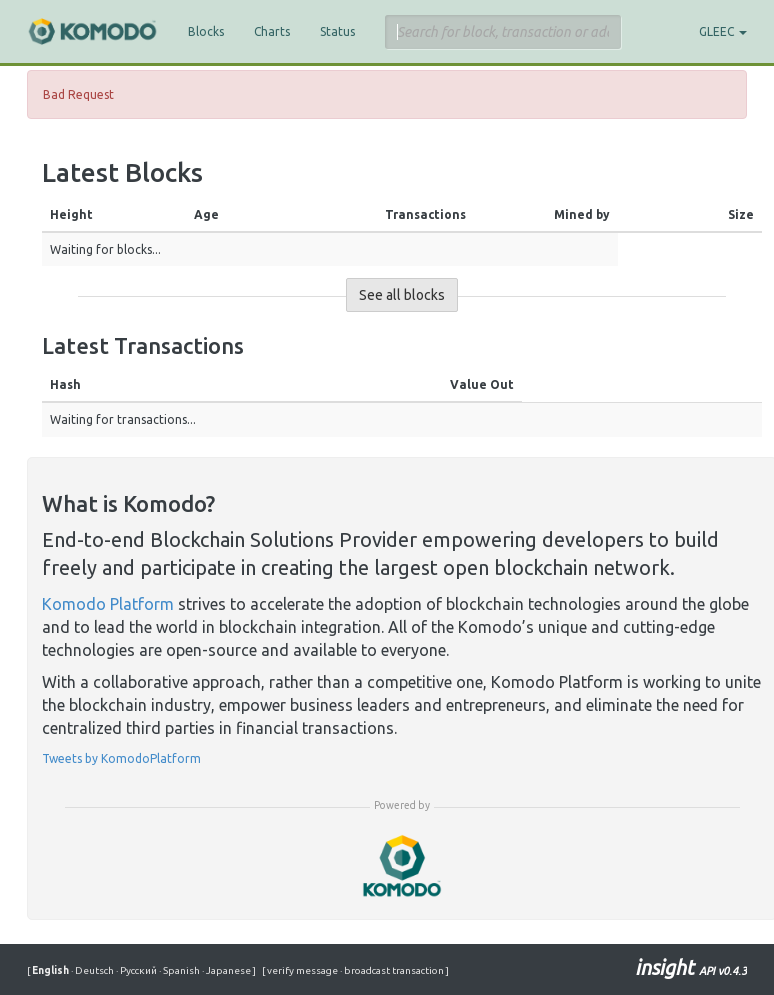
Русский (137, 970)
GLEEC (723, 31)
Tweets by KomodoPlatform (121, 758)
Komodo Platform (108, 604)
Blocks (206, 31)
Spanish (180, 970)
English (51, 970)
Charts (272, 31)
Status (337, 31)
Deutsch (93, 970)
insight (691, 967)
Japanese (227, 970)
